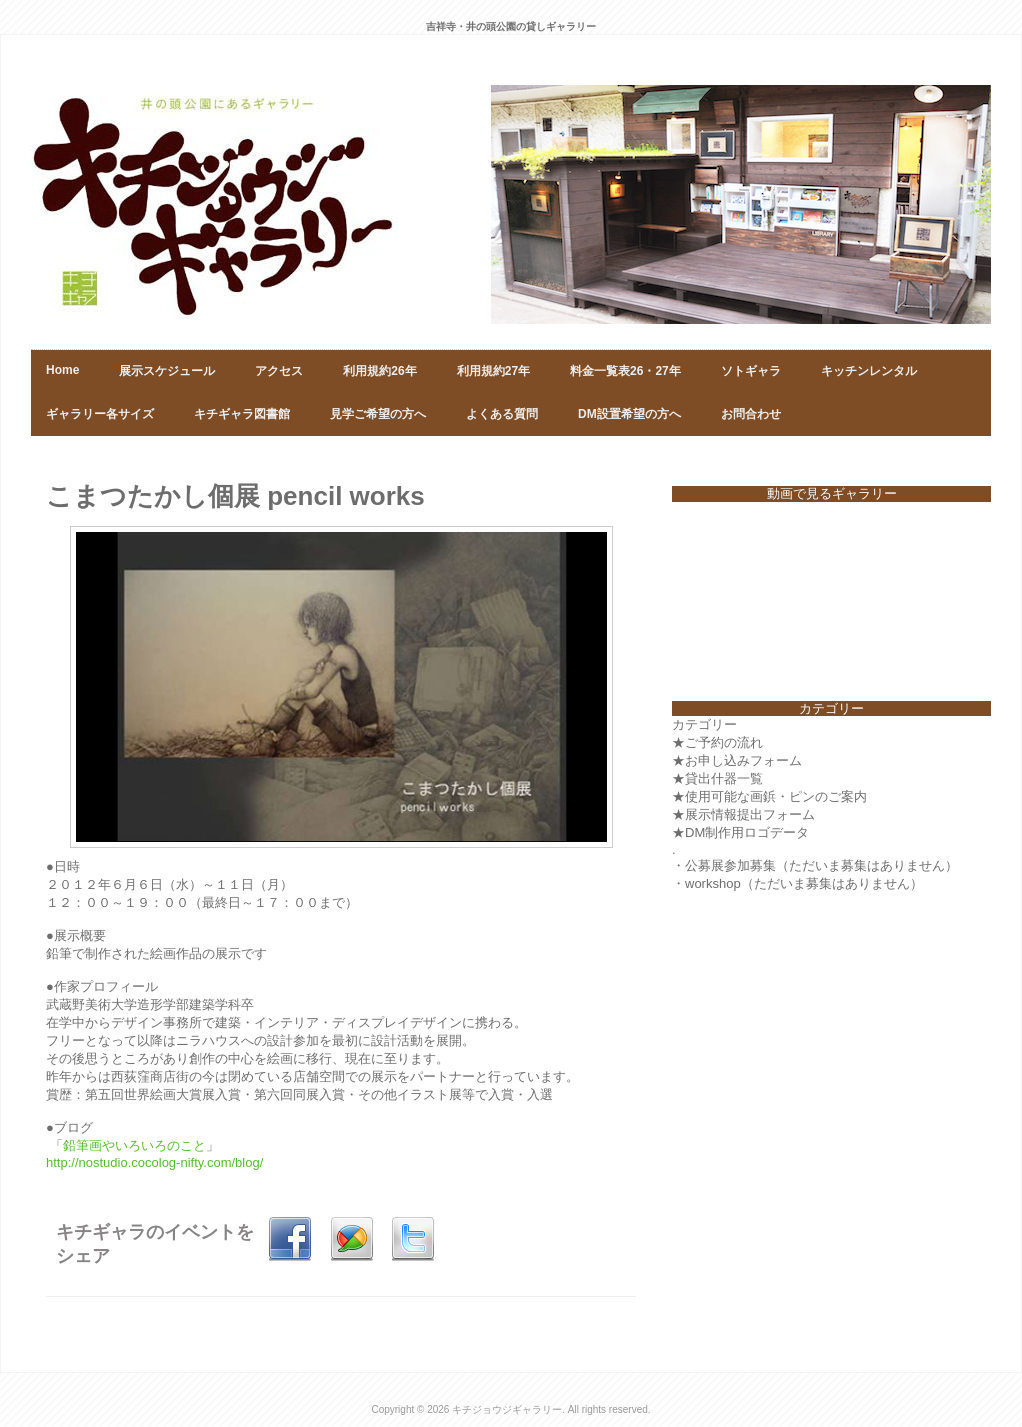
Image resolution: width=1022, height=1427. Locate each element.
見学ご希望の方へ (378, 414)
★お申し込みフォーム (737, 760)
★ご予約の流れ (717, 742)
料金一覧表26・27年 (625, 371)
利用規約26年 (379, 371)
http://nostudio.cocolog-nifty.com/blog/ (156, 1162)
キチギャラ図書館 (242, 414)
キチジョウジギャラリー (507, 1409)
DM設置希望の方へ (629, 414)
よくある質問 (502, 414)
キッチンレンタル (869, 371)
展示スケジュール (167, 371)
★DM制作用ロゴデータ (740, 832)
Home (62, 370)
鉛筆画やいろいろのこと (134, 1145)
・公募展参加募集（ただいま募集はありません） (815, 865)
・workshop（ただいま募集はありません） (797, 883)
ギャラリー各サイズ (100, 414)
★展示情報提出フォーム (743, 814)
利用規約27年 (493, 371)
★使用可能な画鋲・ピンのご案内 (769, 796)
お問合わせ (751, 414)
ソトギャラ (751, 371)
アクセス (279, 371)
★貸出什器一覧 (717, 778)
